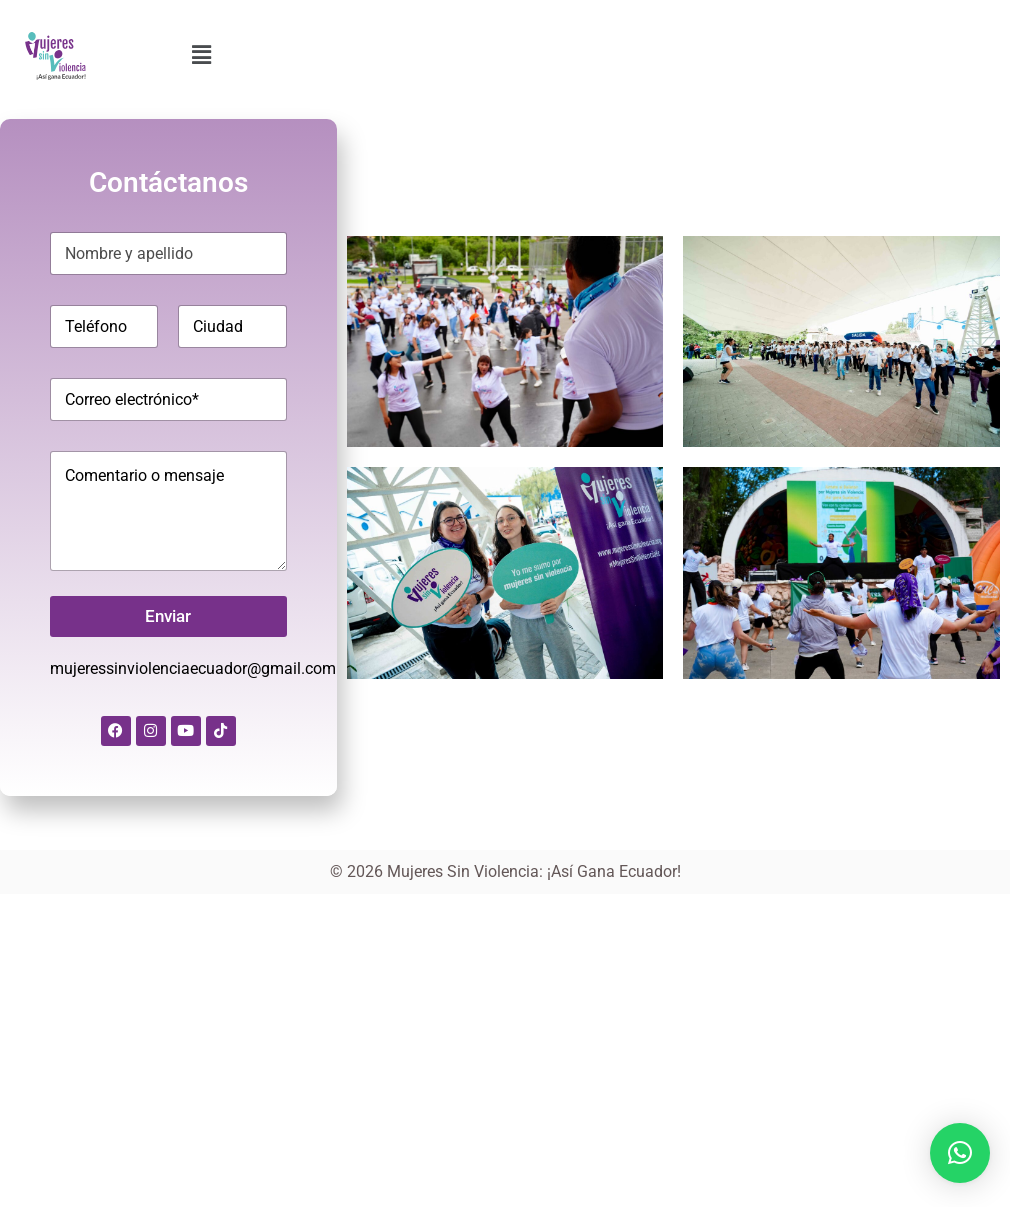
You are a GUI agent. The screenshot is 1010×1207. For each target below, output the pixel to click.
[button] (201, 55)
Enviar (168, 616)
